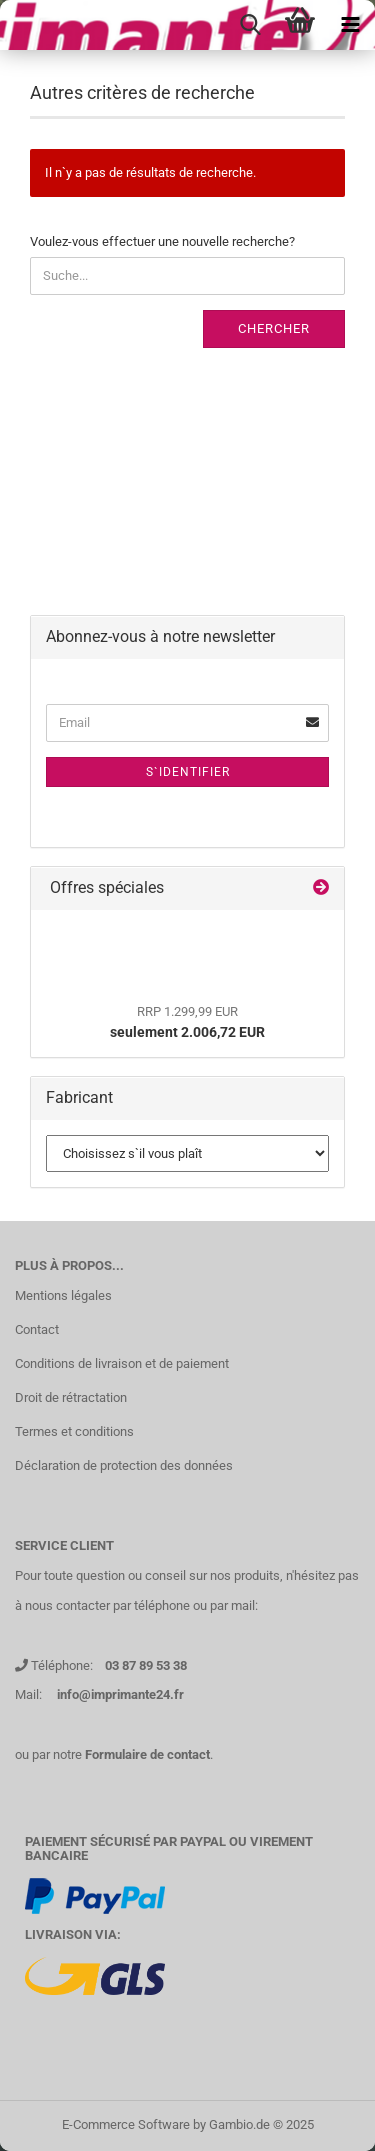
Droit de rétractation (71, 1397)
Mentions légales (63, 1295)
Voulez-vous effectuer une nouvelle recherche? (162, 241)
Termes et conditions (74, 1431)
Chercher (274, 328)
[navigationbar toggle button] (350, 25)
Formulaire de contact (147, 1754)
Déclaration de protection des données (124, 1465)
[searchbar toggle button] (250, 25)
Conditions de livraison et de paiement (122, 1363)
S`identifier (188, 772)
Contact (37, 1329)
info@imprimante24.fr (120, 1694)
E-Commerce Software (126, 2124)
